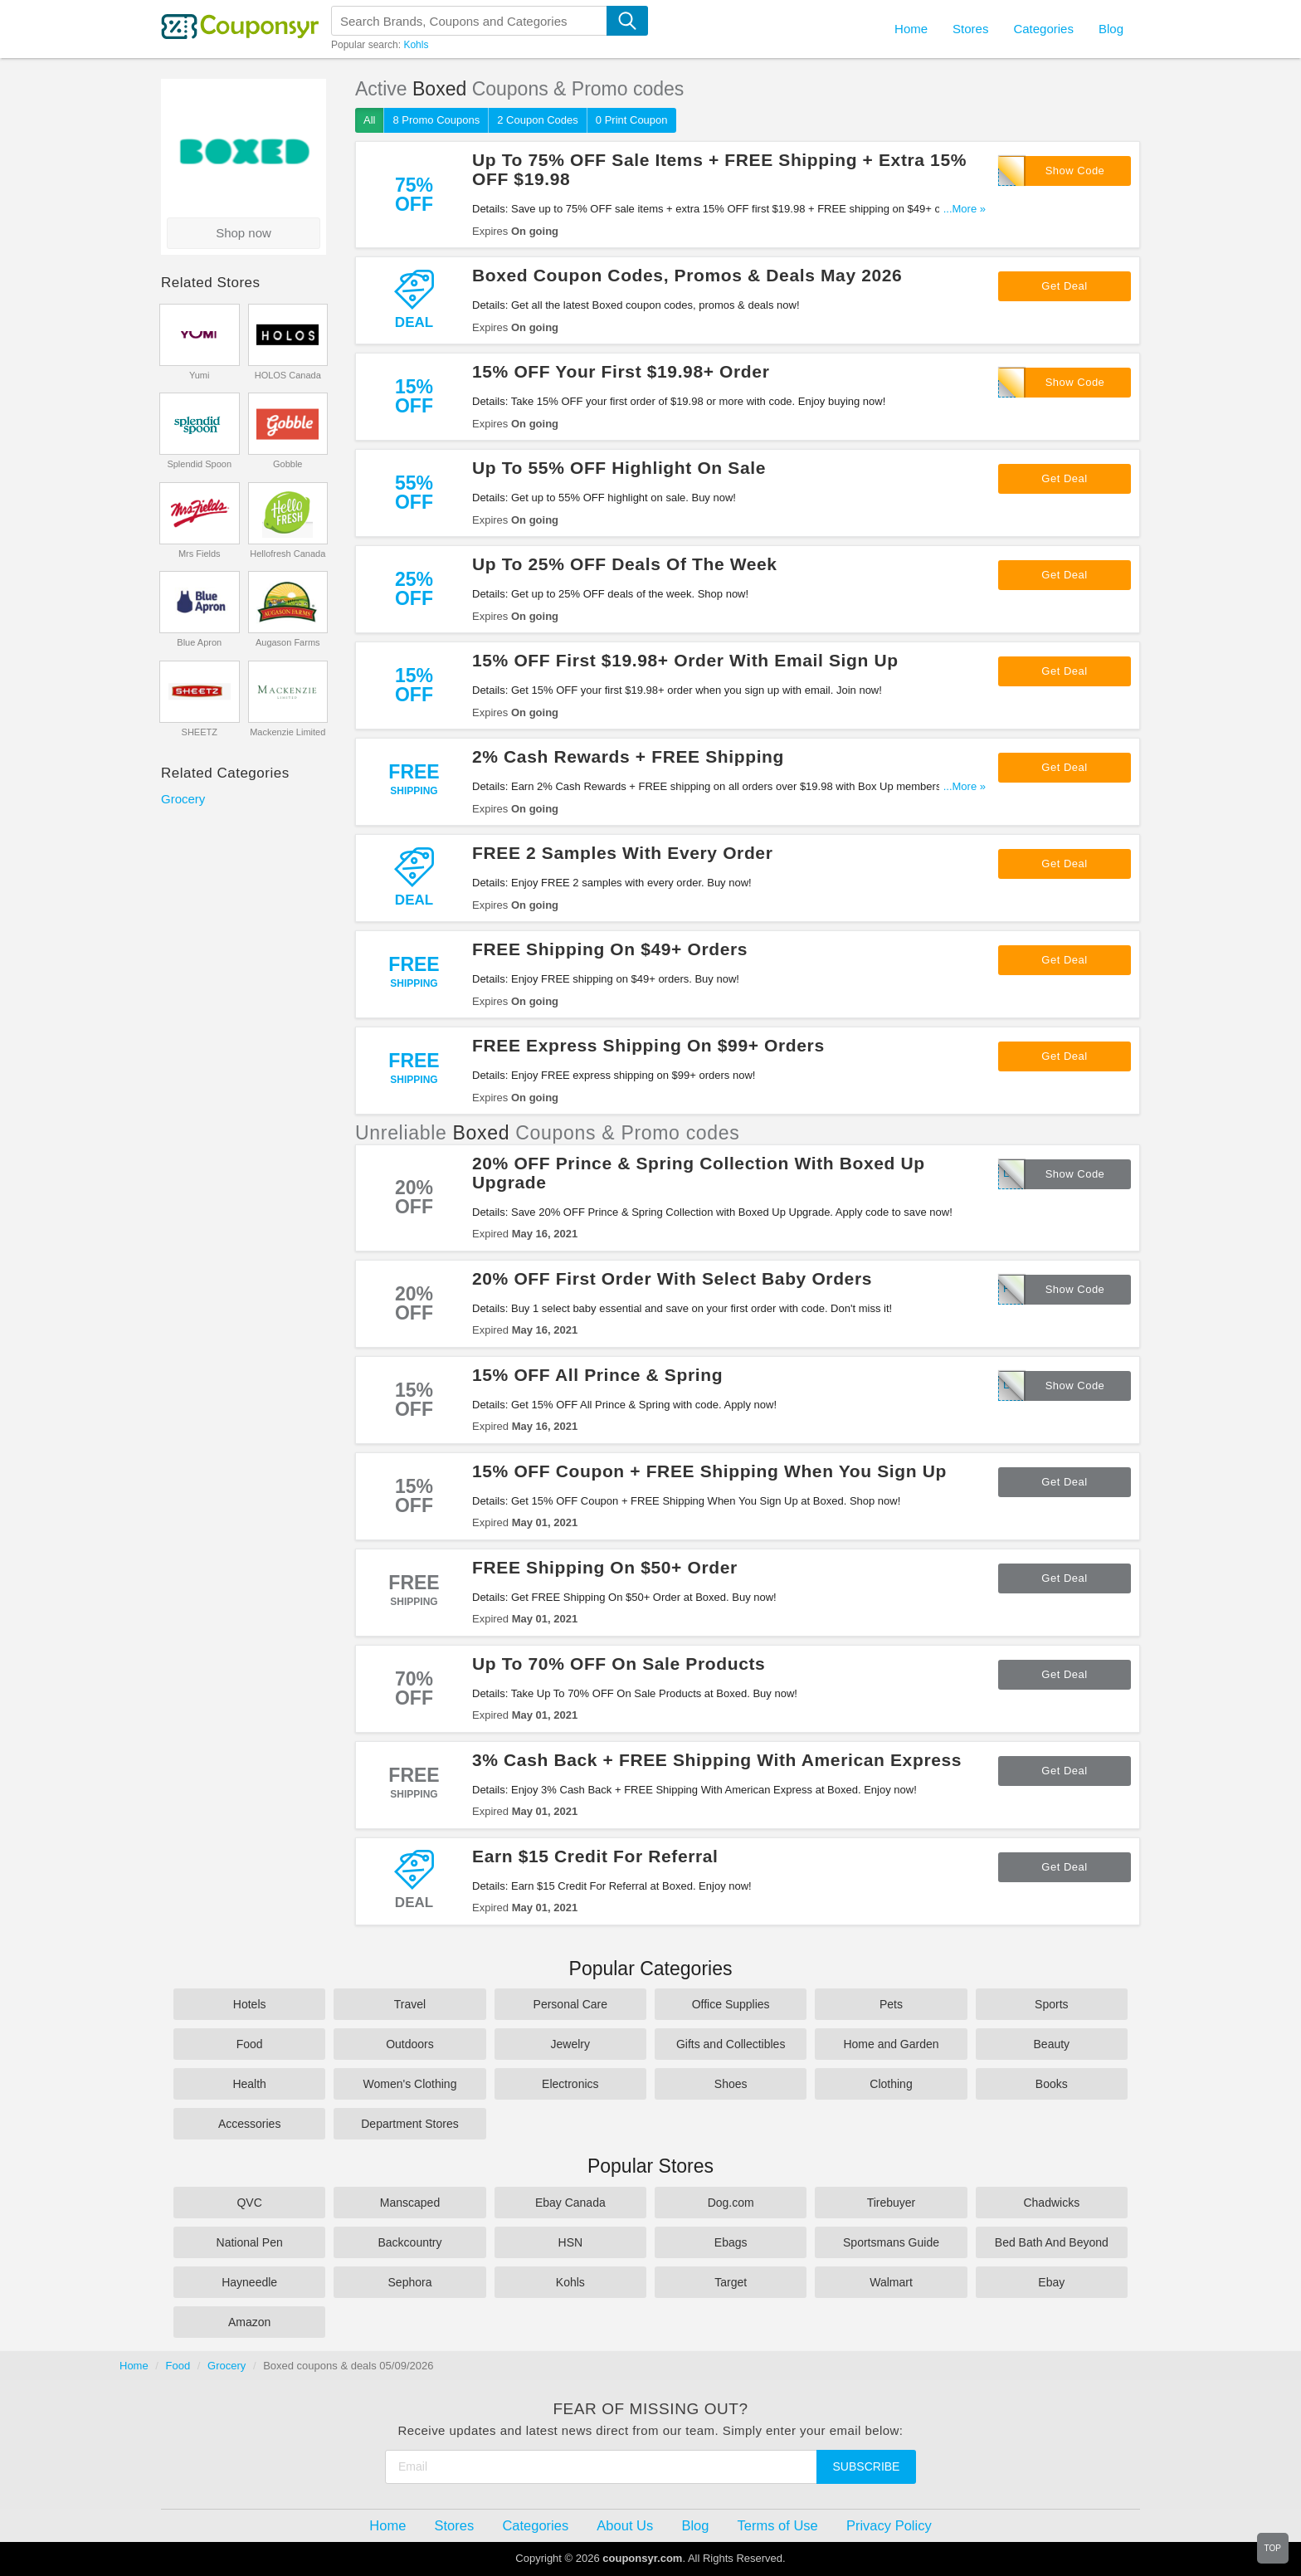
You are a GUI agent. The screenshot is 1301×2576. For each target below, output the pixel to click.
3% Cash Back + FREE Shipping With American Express (717, 1759)
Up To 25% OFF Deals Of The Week (624, 563)
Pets (891, 2004)
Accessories (249, 2123)
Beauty (1052, 2044)
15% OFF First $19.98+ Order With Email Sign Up (685, 660)
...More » (964, 208)
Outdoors (410, 2044)
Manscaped (410, 2202)
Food (249, 2044)
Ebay (1051, 2282)
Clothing (891, 2084)
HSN (570, 2242)
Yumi (199, 375)
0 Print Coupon (632, 120)
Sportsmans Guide (891, 2242)
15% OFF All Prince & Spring (597, 1374)
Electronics (570, 2084)
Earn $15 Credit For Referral (595, 1856)
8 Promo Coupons (436, 120)
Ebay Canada (570, 2202)
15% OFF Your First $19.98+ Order (620, 371)
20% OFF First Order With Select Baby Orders (672, 1278)
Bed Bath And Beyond (1052, 2242)
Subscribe (866, 2466)
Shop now (243, 233)
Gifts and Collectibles (731, 2044)
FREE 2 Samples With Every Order (622, 852)
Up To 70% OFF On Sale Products (618, 1663)
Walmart (891, 2282)
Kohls (415, 45)
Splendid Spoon (199, 464)
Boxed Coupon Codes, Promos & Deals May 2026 (687, 275)
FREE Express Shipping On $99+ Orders (648, 1045)
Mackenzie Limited (287, 732)
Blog (1111, 29)
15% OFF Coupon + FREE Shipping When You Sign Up (709, 1471)
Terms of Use (778, 2525)
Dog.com (731, 2202)
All (369, 120)
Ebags (731, 2242)
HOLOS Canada (288, 375)
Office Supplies (731, 2004)
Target (730, 2282)
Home (134, 2365)
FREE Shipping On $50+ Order (605, 1567)
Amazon (249, 2322)
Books (1051, 2084)
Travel (410, 2004)
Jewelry (570, 2044)
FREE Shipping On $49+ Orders (610, 949)
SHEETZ (199, 732)
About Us (625, 2525)
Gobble (287, 464)
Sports (1051, 2004)
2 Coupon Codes (537, 120)
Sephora (410, 2282)
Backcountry (409, 2242)
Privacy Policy (889, 2525)
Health (249, 2084)
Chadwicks (1051, 2202)
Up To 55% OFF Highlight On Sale (619, 467)
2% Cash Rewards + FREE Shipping (628, 756)
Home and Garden (890, 2044)
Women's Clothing (410, 2084)
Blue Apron (199, 642)
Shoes (731, 2084)
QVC (248, 2202)
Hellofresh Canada (287, 554)
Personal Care (571, 2004)
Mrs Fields (199, 554)
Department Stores (410, 2123)
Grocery (183, 799)
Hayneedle (249, 2282)
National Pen (250, 2242)
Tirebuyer (891, 2202)
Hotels (249, 2004)
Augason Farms (288, 642)
